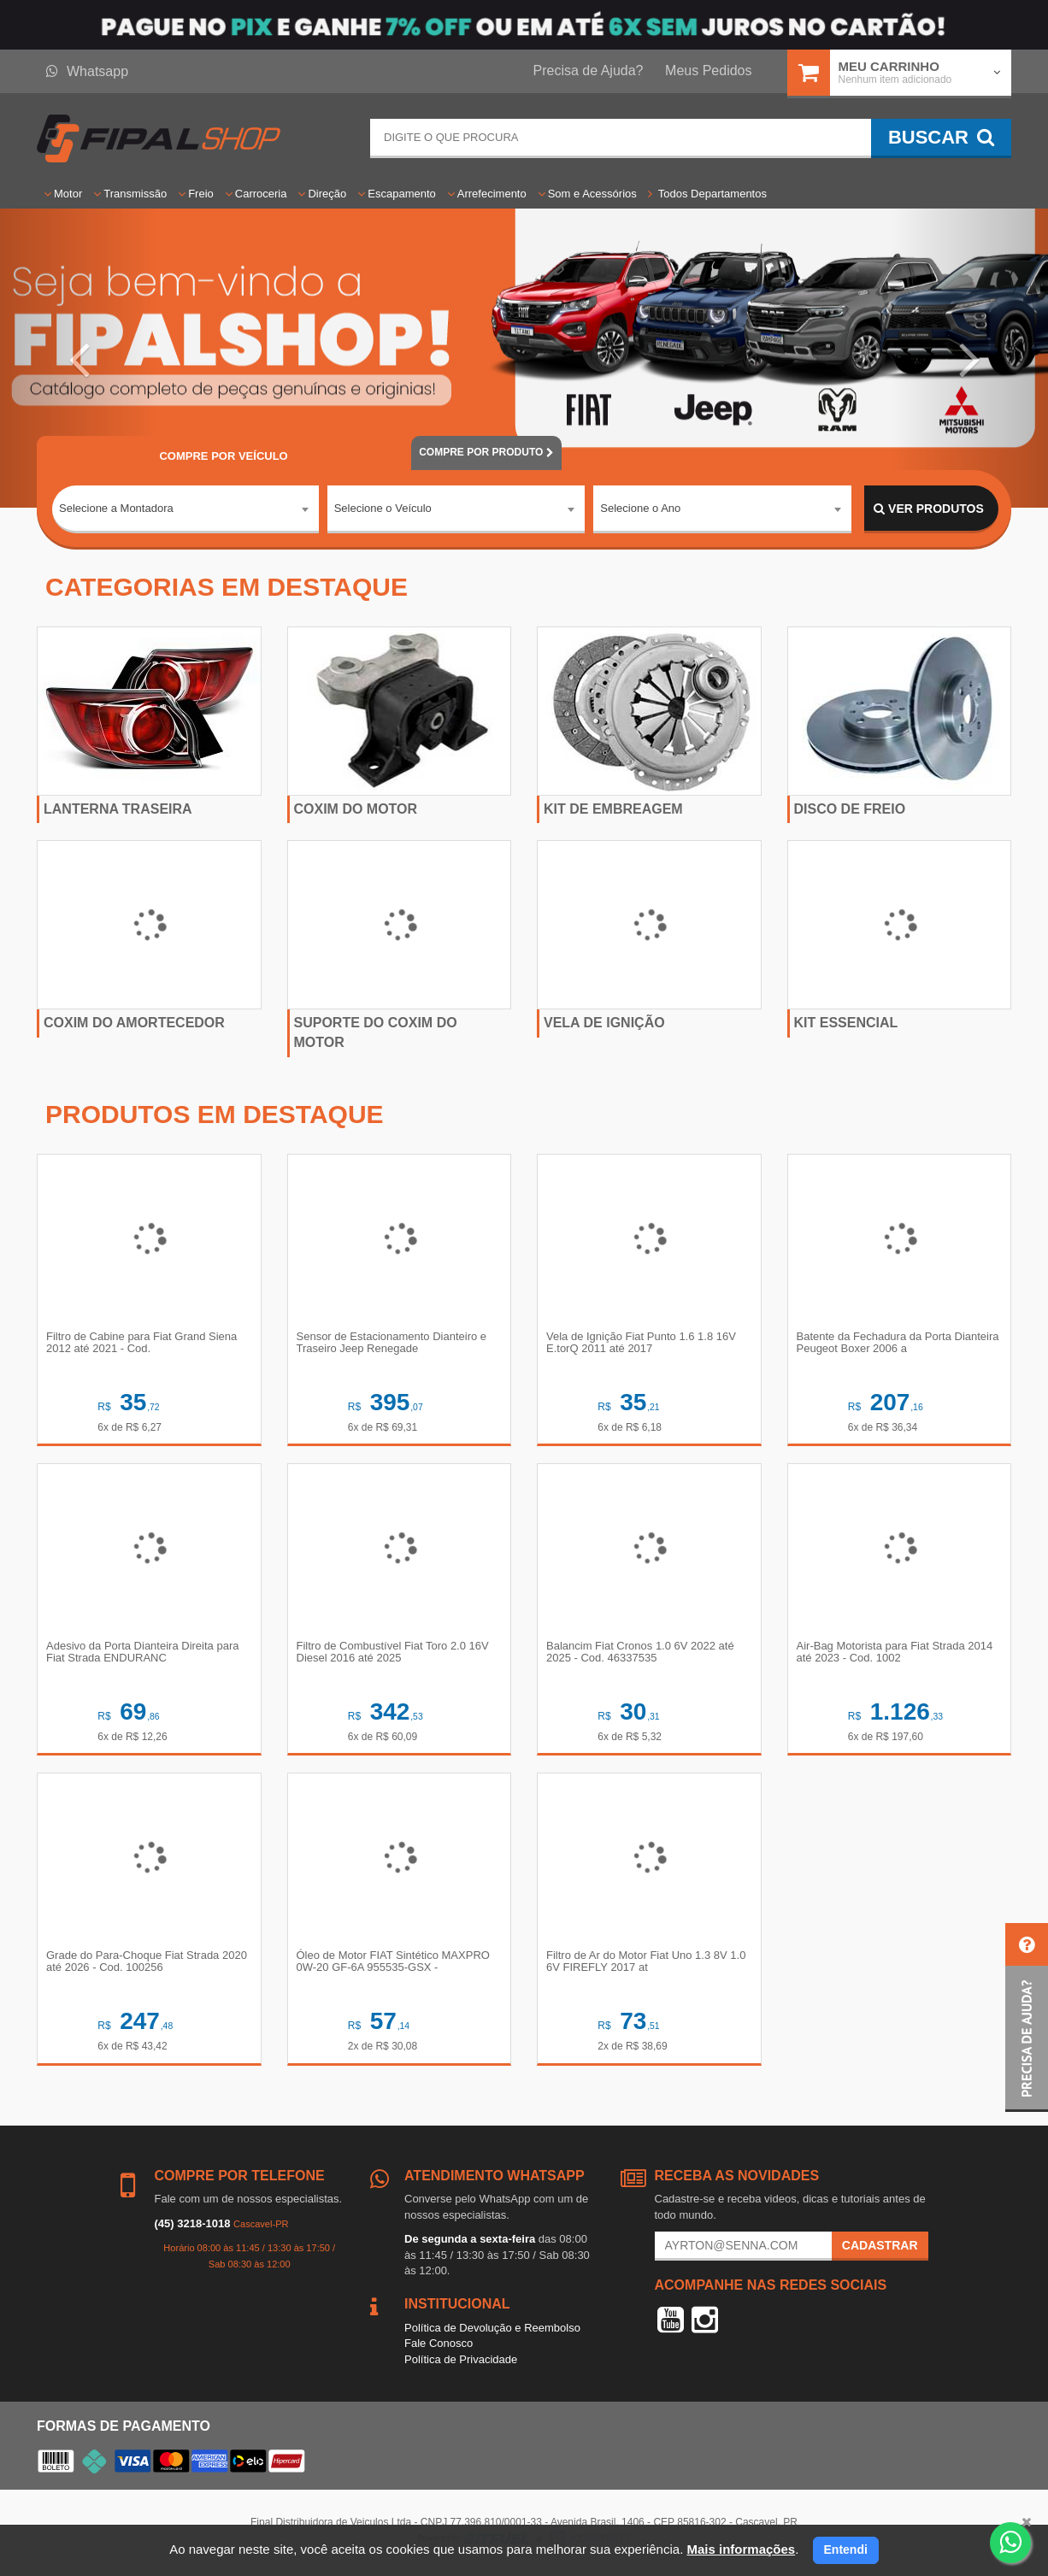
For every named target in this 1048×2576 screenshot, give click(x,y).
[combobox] (185, 509)
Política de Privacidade (460, 2359)
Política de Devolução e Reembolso (492, 2327)
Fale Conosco (438, 2343)
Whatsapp (87, 71)
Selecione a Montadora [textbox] (116, 508)
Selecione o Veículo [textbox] (383, 508)
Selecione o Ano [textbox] (640, 508)
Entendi (846, 2549)
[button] (78, 358)
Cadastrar (880, 2245)
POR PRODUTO (486, 452)
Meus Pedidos (708, 70)
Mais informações (740, 2549)
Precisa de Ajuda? (588, 70)
